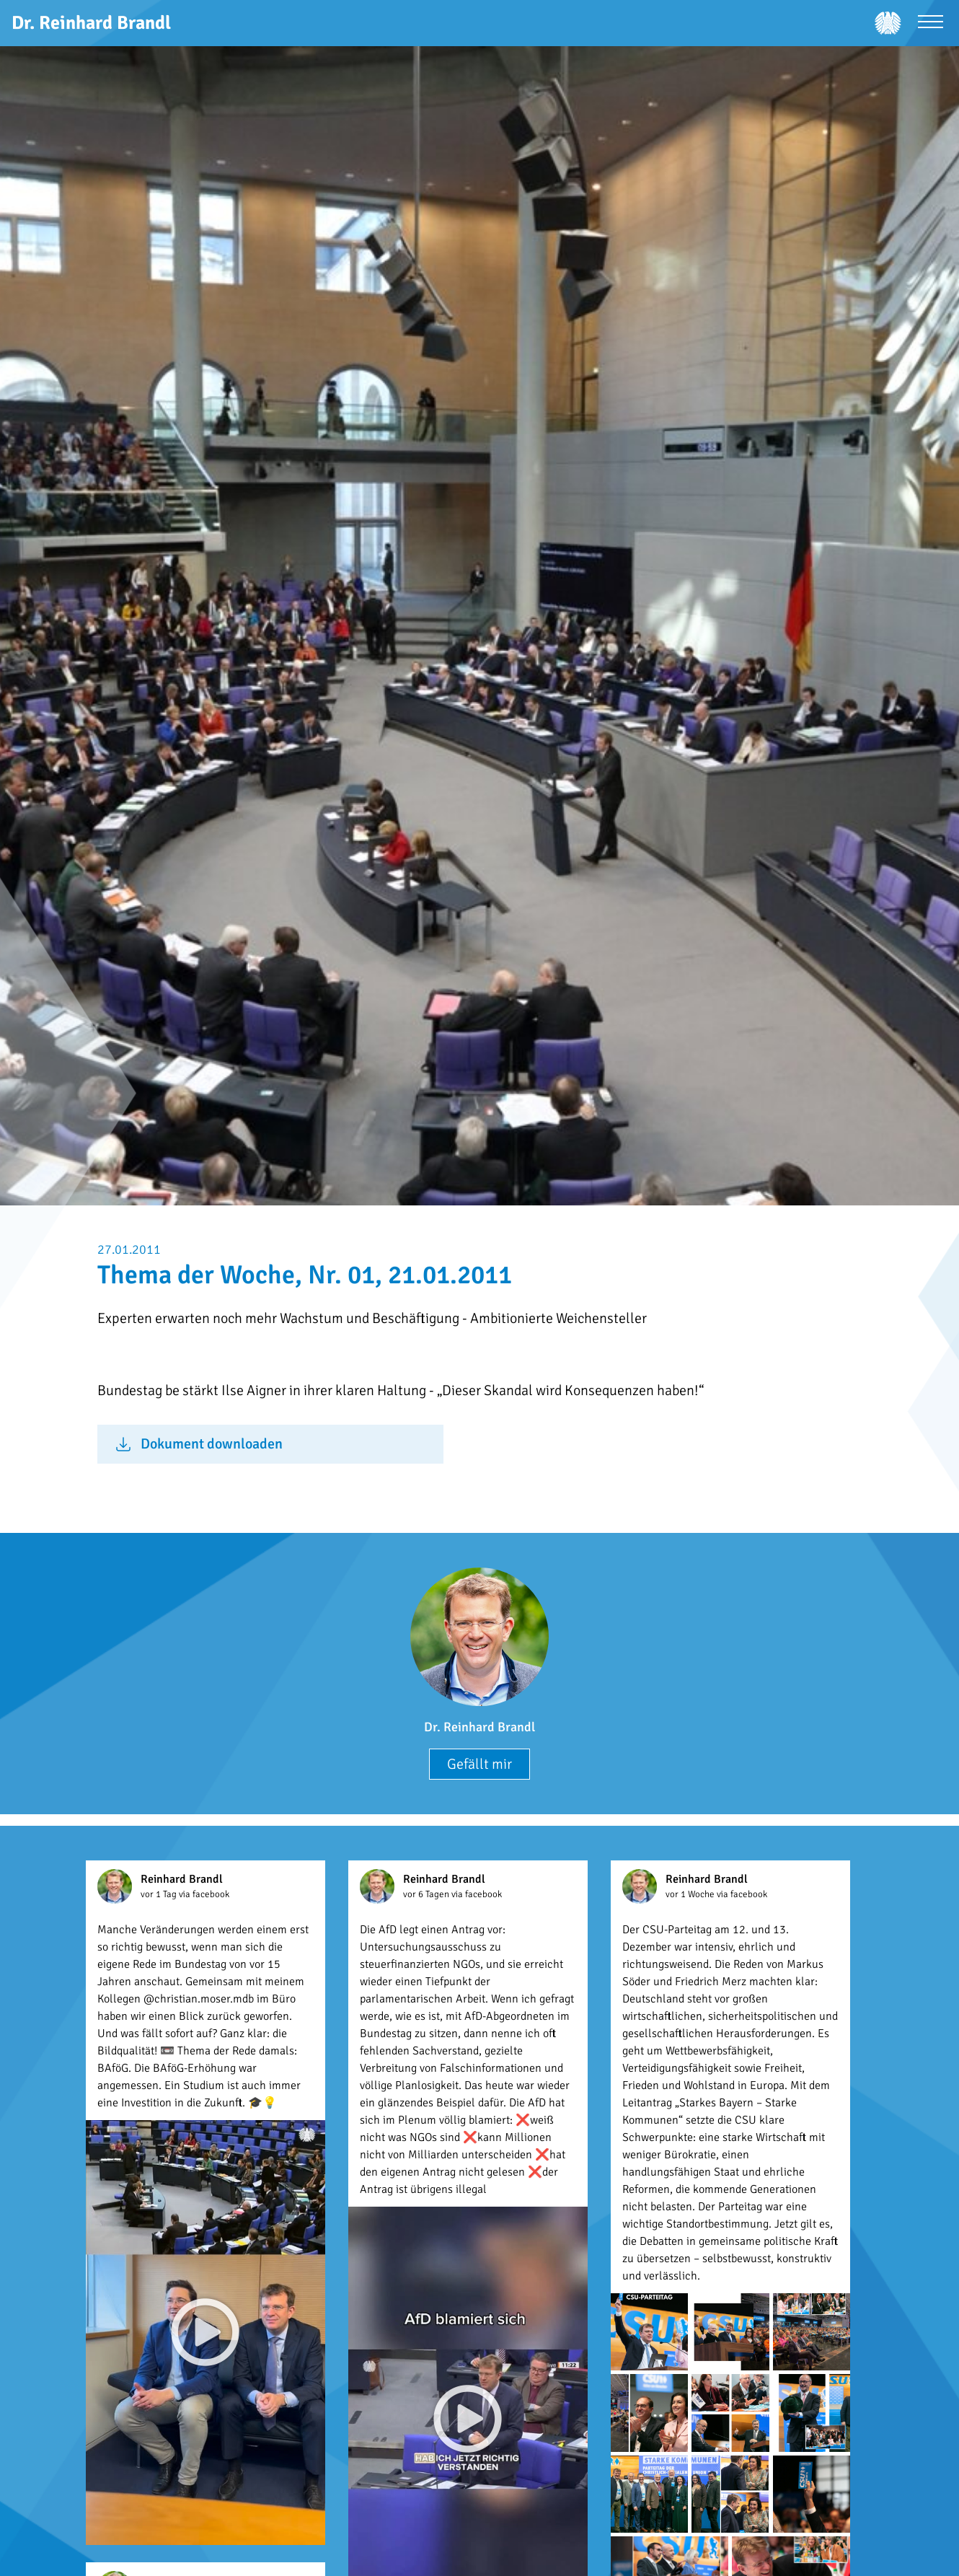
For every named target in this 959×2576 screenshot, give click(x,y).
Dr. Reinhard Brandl (479, 1727)
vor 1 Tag (160, 1894)
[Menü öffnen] (930, 23)
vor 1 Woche (691, 1894)
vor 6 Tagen (427, 1894)
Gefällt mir (479, 1764)
